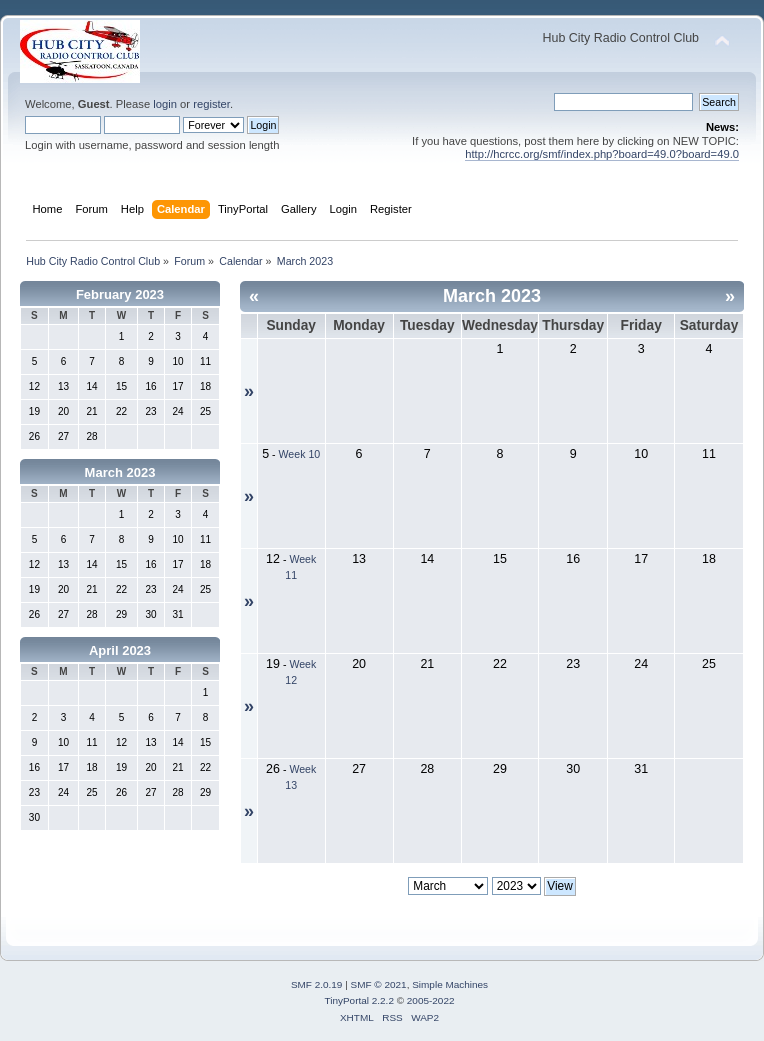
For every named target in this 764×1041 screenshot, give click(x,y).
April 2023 (120, 650)
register (211, 104)
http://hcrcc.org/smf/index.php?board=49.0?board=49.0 (602, 154)
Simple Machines (450, 984)
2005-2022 (431, 1000)
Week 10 (300, 454)
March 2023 (120, 472)
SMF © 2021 (379, 984)
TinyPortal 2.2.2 (358, 1000)
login (165, 104)
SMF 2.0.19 (317, 984)
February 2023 (120, 294)
